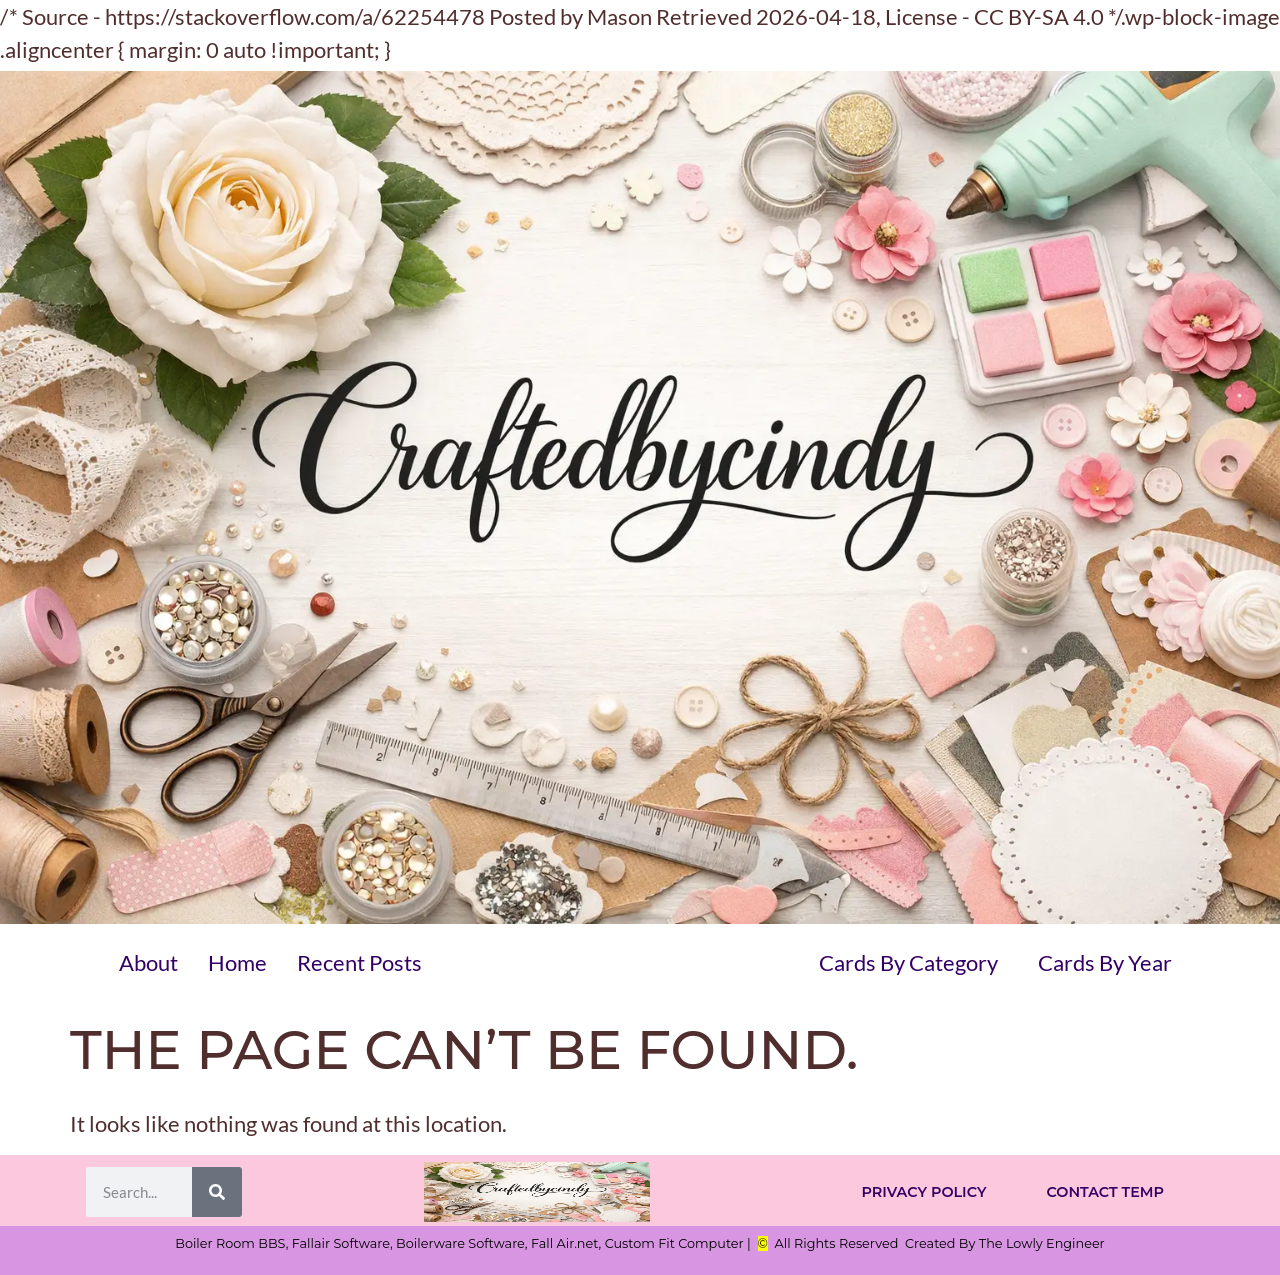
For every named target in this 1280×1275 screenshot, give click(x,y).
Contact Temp (1105, 1192)
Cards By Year (1105, 962)
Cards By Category (908, 962)
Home (237, 962)
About (148, 962)
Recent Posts (359, 962)
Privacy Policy (923, 1192)
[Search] (217, 1192)
